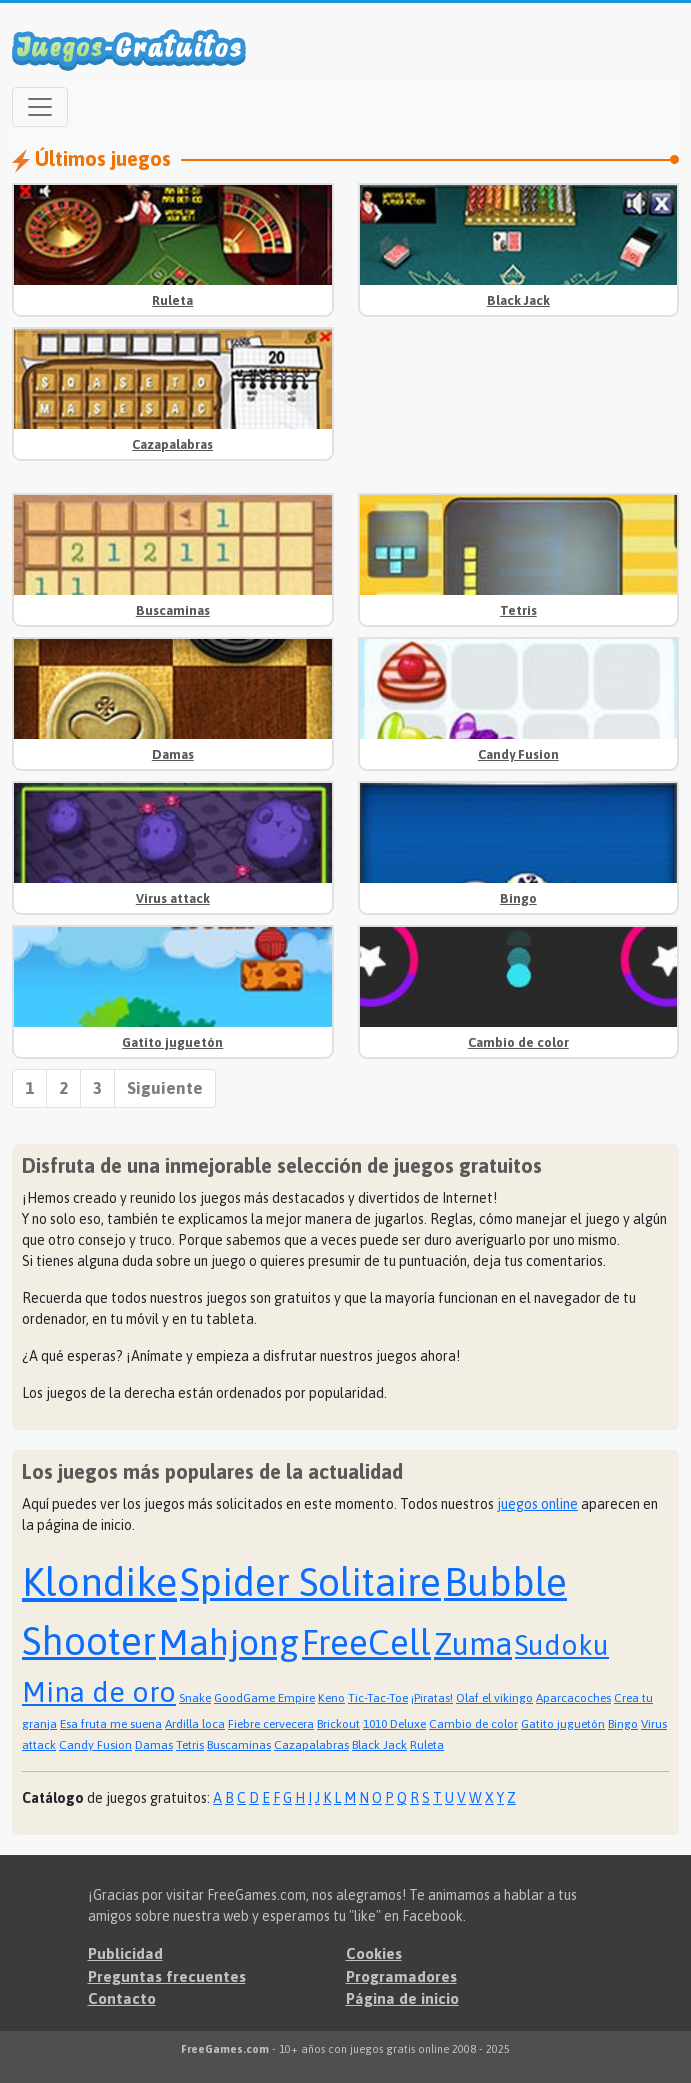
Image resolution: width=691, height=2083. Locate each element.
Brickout (338, 1724)
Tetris (518, 610)
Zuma (473, 1644)
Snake (195, 1698)
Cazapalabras (172, 444)
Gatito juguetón (172, 1042)
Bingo (518, 898)
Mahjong (229, 1642)
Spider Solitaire (310, 1582)
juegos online (537, 1504)
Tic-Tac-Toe (378, 1698)
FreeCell (366, 1642)
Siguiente (165, 1088)
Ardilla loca (195, 1724)
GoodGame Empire (264, 1698)
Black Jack (518, 300)
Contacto (122, 1998)
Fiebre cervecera (271, 1724)
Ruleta (172, 300)
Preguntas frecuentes (167, 1976)
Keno (331, 1698)
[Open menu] (40, 107)
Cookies (374, 1953)
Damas (173, 754)
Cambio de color (518, 1042)
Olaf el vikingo (494, 1698)
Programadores (401, 1976)
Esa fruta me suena (111, 1724)
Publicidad (125, 1953)
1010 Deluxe (394, 1724)
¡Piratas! (432, 1698)
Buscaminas (173, 610)
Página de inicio (402, 1998)
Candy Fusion (518, 754)
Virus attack (173, 898)
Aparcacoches (573, 1698)
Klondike (99, 1581)
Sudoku (562, 1645)
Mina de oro (99, 1692)
